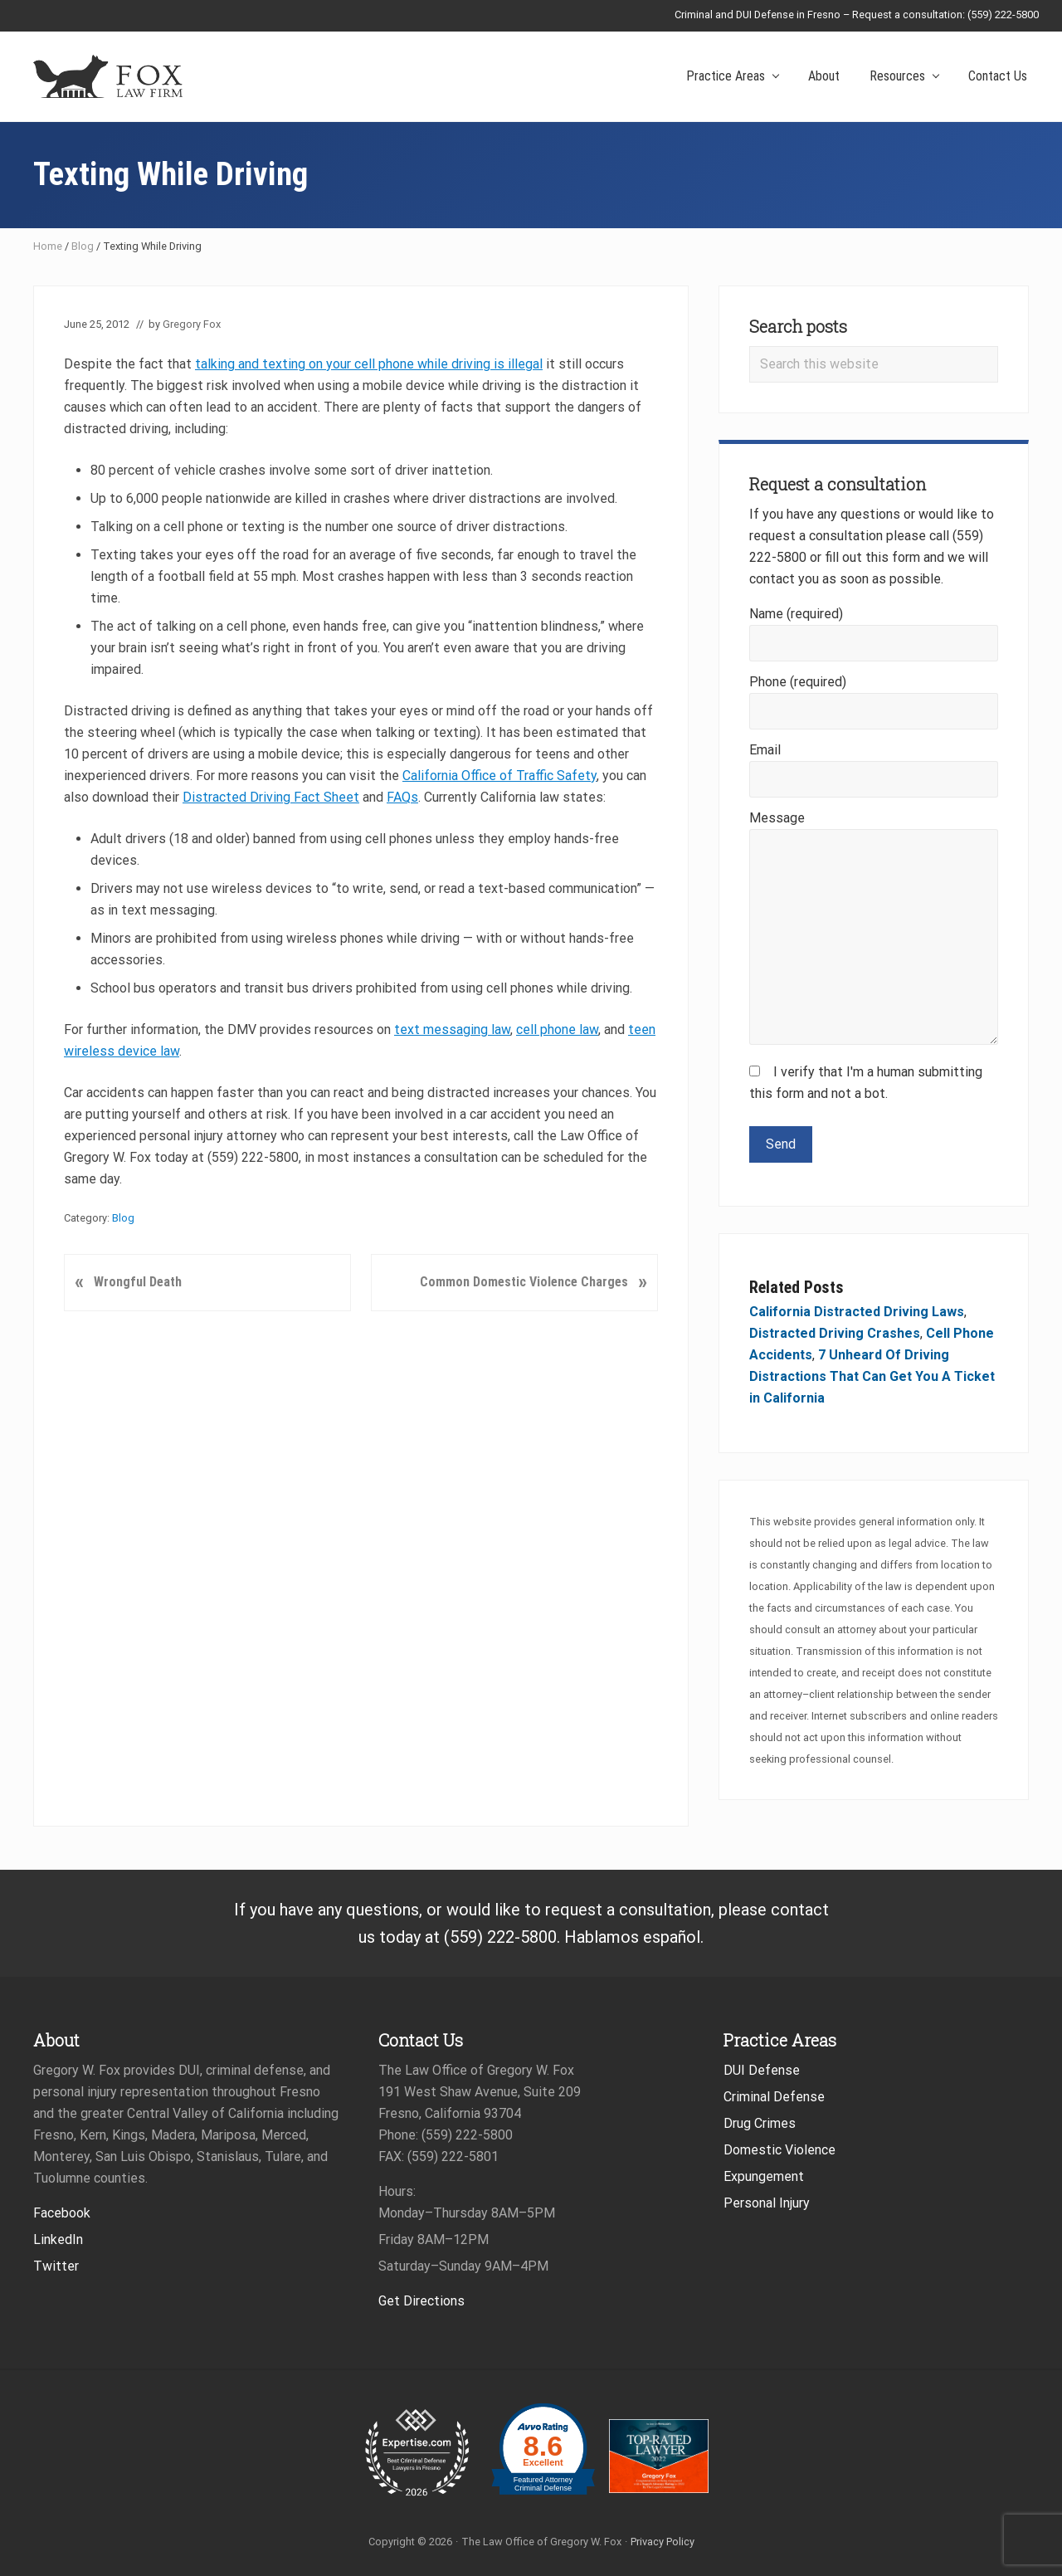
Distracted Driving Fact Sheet (271, 797)
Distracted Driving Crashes (834, 1333)
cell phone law (557, 1029)
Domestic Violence (779, 2150)
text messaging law (452, 1029)
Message (777, 818)
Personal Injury (766, 2203)
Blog (82, 246)
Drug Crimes (759, 2123)
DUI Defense (761, 2070)
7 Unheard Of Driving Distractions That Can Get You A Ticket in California (872, 1376)
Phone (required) (797, 682)
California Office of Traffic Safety (499, 775)
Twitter (56, 2266)
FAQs (402, 797)
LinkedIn (58, 2239)
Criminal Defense (774, 2097)
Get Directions (421, 2301)
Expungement (763, 2176)
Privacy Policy (662, 2541)
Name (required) (796, 614)
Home (47, 246)
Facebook (61, 2213)
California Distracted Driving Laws (856, 1312)
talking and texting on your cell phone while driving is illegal (369, 364)
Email (765, 750)
